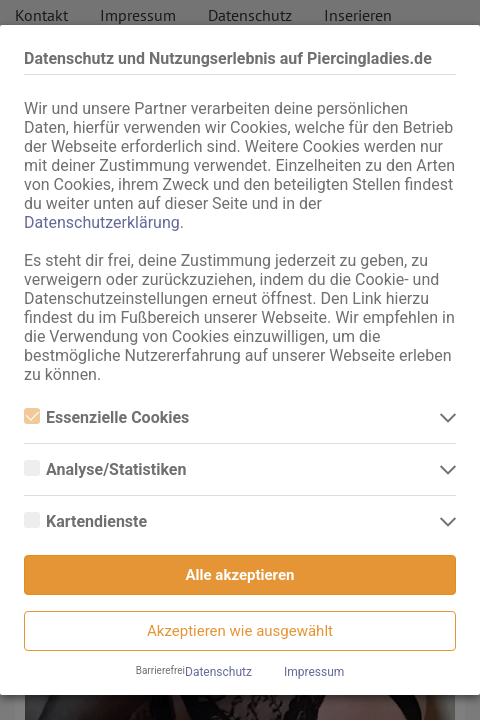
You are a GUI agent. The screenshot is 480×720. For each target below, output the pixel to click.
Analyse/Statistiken (105, 469)
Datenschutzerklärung (102, 222)
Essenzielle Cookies (106, 417)
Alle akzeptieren (240, 575)
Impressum (314, 672)
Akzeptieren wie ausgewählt (240, 631)
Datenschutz (218, 672)
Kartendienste (85, 521)
